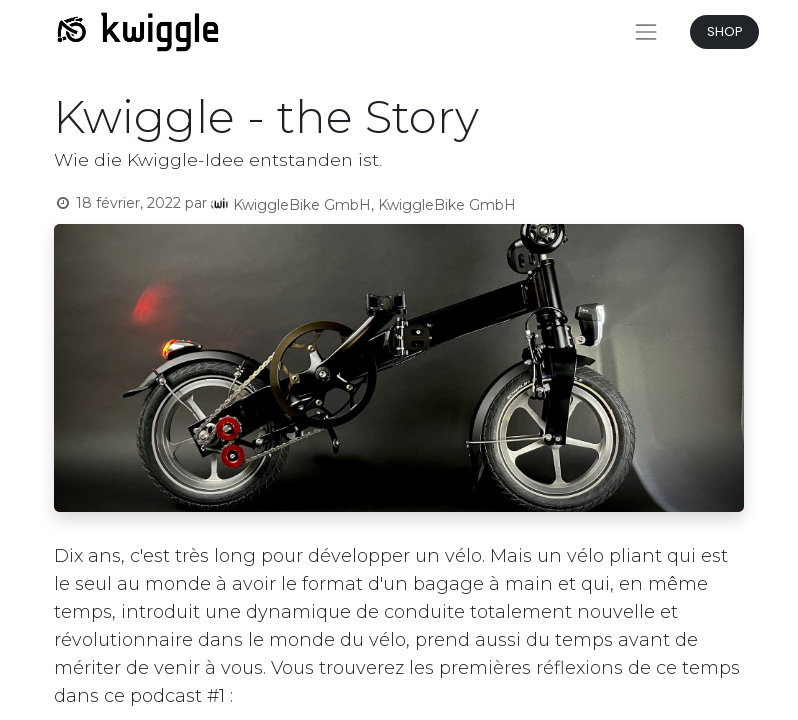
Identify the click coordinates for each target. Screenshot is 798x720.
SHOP (725, 31)
